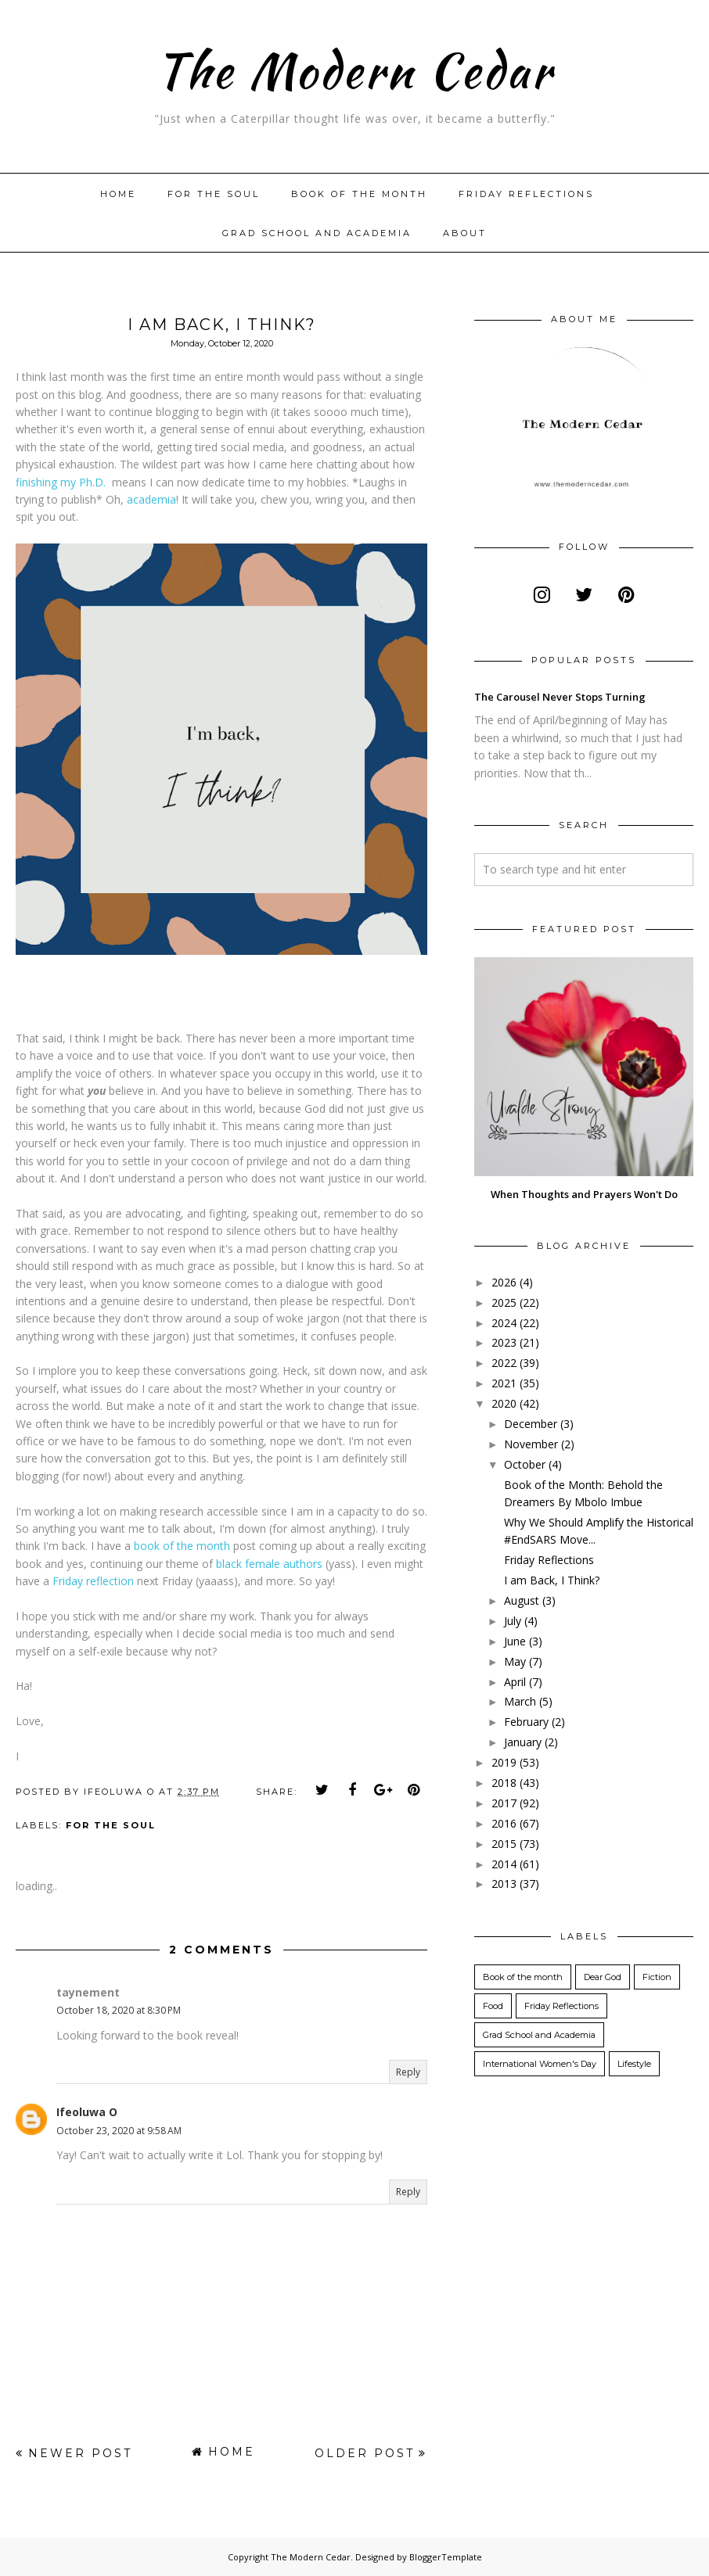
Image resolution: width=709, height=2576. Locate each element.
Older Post (365, 2453)
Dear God (602, 1976)
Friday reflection (93, 1580)
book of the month (182, 1545)
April (515, 1681)
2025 (503, 1302)
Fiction (656, 1976)
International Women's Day (539, 2063)
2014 (503, 1864)
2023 (503, 1342)
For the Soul (111, 1825)
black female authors (269, 1563)
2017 (503, 1803)
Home (118, 193)
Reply (408, 2072)
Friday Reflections (526, 193)
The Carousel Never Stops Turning (560, 697)
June (515, 1641)
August (521, 1600)
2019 (503, 1762)
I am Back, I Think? (551, 1580)
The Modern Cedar (354, 67)
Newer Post (80, 2453)
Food (493, 2005)
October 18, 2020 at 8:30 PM (118, 2010)
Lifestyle (634, 2063)
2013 (503, 1883)
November (531, 1444)
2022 (503, 1362)
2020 (503, 1403)
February (526, 1721)
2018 (503, 1782)
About (465, 233)
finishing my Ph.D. (61, 482)
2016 (503, 1823)
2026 (503, 1282)
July (512, 1620)
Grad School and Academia (317, 233)
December (530, 1423)
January (523, 1742)
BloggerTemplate (445, 2557)
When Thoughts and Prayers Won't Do (584, 1194)
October (524, 1464)
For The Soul (213, 193)
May (515, 1661)
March (520, 1701)
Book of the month (359, 193)
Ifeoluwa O (86, 2111)
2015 (503, 1843)
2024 (503, 1322)
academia (151, 499)
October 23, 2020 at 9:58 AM (119, 2130)
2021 (503, 1383)
